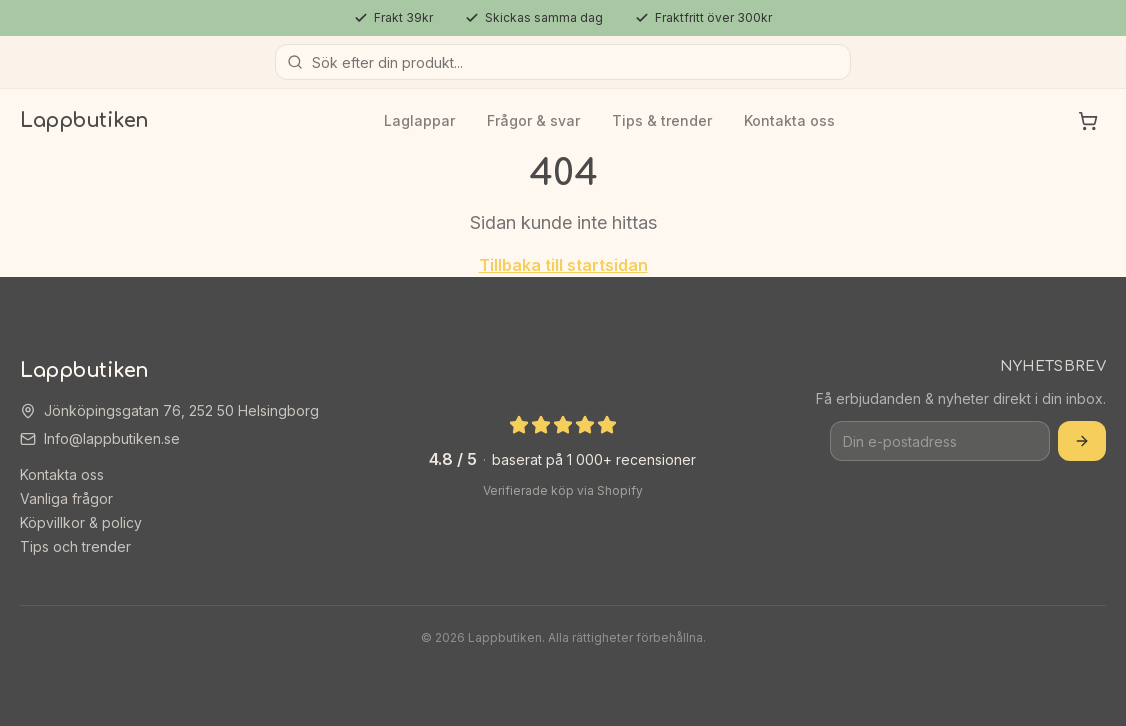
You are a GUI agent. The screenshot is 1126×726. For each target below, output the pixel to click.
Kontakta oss (789, 120)
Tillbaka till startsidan (563, 265)
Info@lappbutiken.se (112, 438)
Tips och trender (75, 546)
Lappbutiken (84, 120)
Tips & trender (662, 120)
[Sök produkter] (563, 62)
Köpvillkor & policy (81, 522)
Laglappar (419, 120)
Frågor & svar (533, 120)
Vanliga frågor (66, 498)
